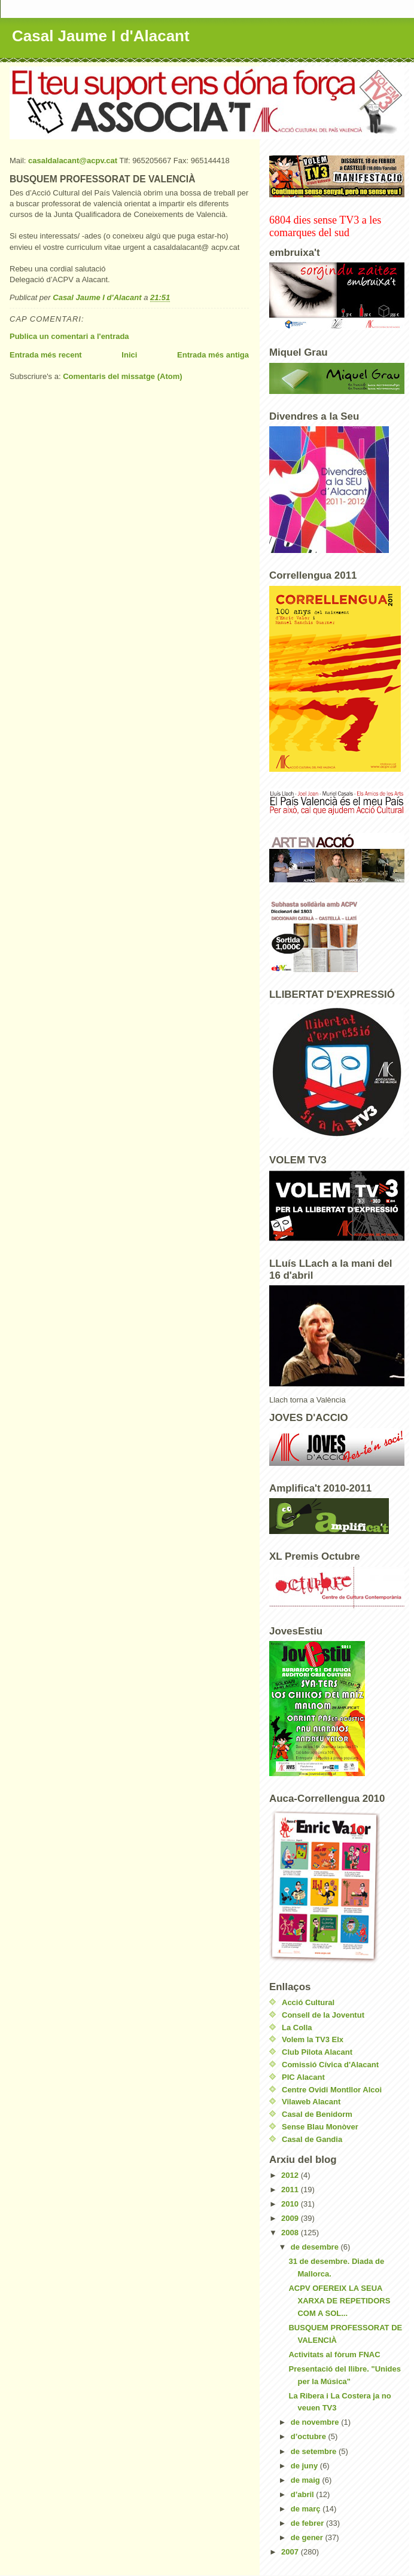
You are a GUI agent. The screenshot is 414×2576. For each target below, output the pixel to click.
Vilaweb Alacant (311, 2101)
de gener (308, 2537)
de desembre (316, 2246)
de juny (305, 2465)
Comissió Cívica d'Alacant (330, 2064)
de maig (306, 2480)
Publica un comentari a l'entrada (69, 336)
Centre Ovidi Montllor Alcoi (332, 2089)
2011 (291, 2189)
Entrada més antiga (213, 354)
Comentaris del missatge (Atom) (122, 376)
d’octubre (309, 2436)
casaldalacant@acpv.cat (72, 160)
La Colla (297, 2027)
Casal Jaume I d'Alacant (101, 36)
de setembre (315, 2451)
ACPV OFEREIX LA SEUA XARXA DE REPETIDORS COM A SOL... (339, 2301)
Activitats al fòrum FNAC (334, 2354)
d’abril (303, 2494)
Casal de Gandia (312, 2139)
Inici (129, 354)
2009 (291, 2218)
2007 (291, 2551)
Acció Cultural (308, 2002)
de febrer (308, 2523)
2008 (291, 2232)
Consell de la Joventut (323, 2014)
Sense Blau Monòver (320, 2126)
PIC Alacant (303, 2077)
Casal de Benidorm (317, 2114)
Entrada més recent (46, 354)
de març (306, 2508)
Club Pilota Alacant (317, 2052)
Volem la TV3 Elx (312, 2039)
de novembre (316, 2422)
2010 (291, 2203)
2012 (291, 2175)
